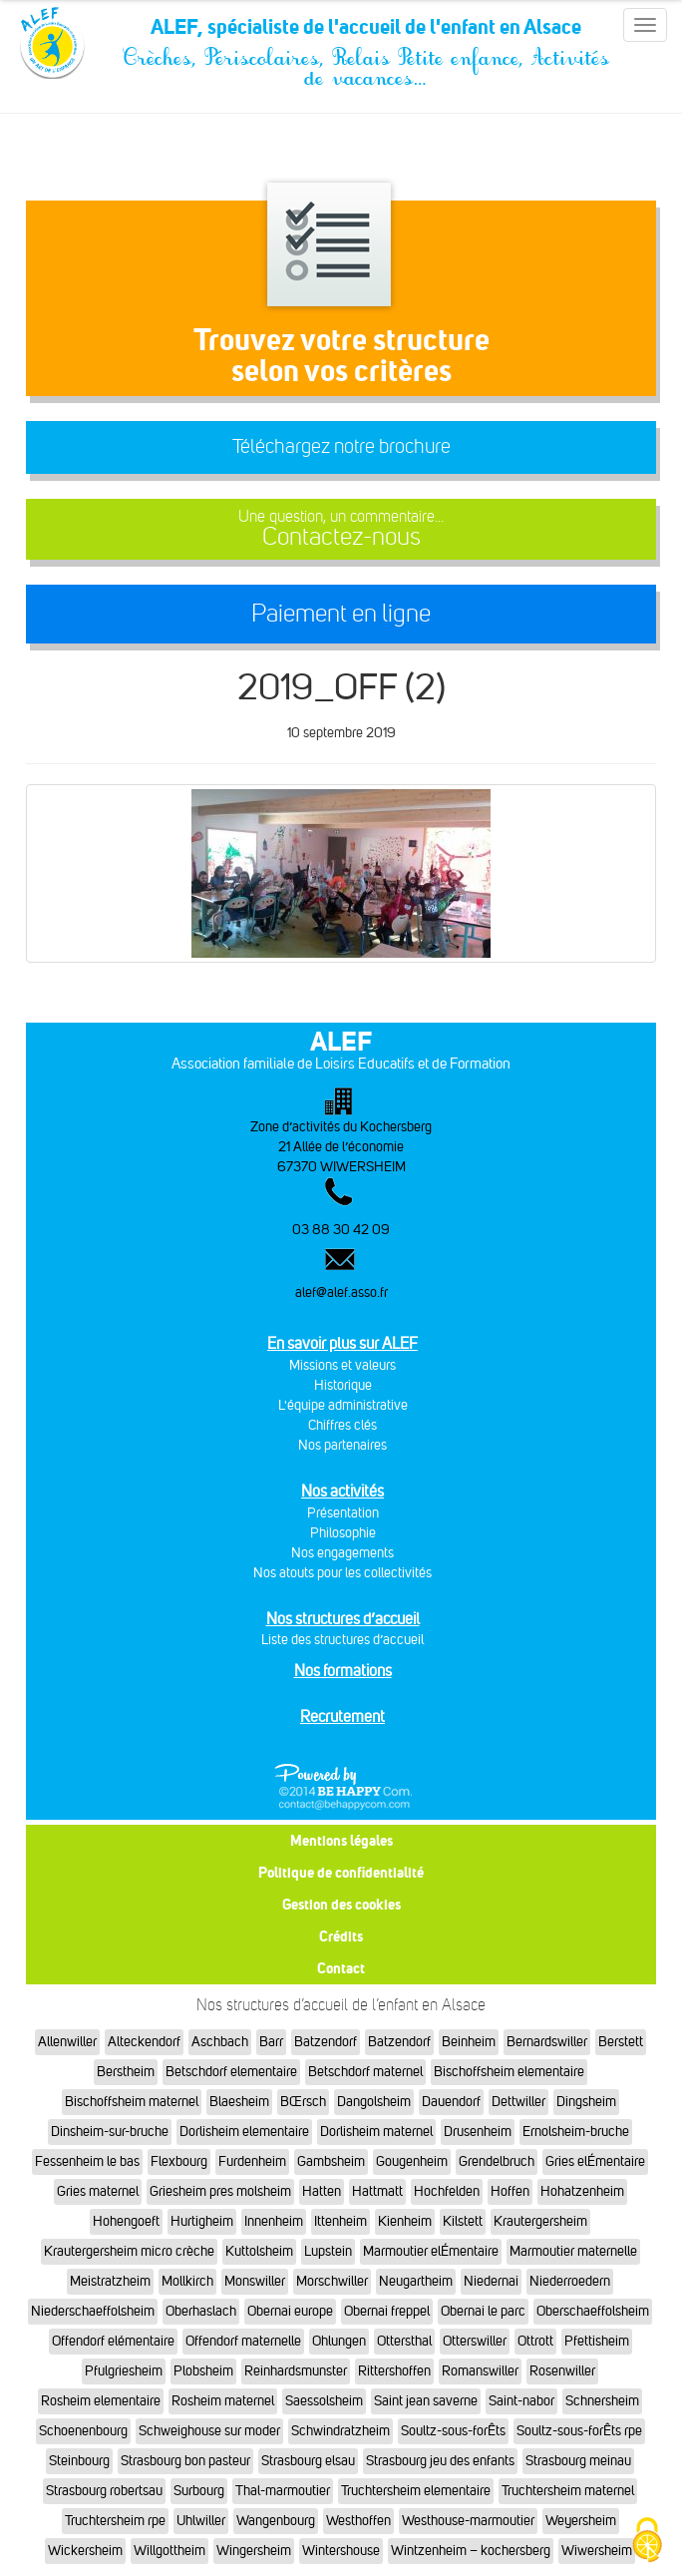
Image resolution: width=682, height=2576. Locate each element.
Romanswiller (480, 2370)
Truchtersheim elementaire (416, 2490)
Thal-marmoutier (282, 2490)
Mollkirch (187, 2281)
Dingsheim (586, 2101)
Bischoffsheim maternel (131, 2101)
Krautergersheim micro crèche (129, 2251)
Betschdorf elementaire (231, 2071)
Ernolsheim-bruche (575, 2131)
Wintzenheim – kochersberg (470, 2550)
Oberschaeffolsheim (592, 2311)
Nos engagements (342, 1552)
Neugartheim (416, 2281)
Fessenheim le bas (87, 2161)
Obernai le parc (483, 2311)
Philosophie (343, 1532)
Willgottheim (169, 2550)
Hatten (321, 2191)
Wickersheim (85, 2550)
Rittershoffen (394, 2370)
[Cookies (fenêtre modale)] (647, 2541)
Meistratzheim (110, 2281)
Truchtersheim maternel (568, 2490)
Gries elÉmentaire (595, 2161)
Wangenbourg (275, 2520)
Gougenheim (412, 2161)
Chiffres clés (342, 1425)
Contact (341, 1967)
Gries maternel (98, 2191)
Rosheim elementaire (101, 2400)
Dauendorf (451, 2101)
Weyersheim (580, 2520)
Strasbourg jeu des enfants (440, 2460)
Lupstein (328, 2251)
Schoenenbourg (83, 2430)
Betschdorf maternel (365, 2071)
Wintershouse (341, 2550)
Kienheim (405, 2221)
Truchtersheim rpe (115, 2520)
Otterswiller (475, 2341)
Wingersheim (253, 2550)
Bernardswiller (547, 2041)
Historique (343, 1385)
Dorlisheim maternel (376, 2131)
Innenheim (273, 2221)
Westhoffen (358, 2520)
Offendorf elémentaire (113, 2341)
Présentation (343, 1512)
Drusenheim (478, 2131)
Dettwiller (518, 2101)
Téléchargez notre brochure (341, 446)
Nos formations (343, 1670)
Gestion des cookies (341, 1904)
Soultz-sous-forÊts (453, 2430)
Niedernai (491, 2281)
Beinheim (469, 2041)
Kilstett (463, 2221)
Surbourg (198, 2490)
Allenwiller (67, 2041)
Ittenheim (340, 2221)
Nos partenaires (342, 1445)
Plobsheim (203, 2370)
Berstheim (126, 2071)
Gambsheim (331, 2161)
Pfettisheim (596, 2341)
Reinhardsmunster (295, 2370)
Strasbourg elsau (308, 2460)
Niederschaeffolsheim (93, 2311)
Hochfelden (447, 2191)
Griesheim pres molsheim (220, 2191)
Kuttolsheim (259, 2251)
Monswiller (254, 2281)
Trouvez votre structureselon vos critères (341, 354)
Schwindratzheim (340, 2430)
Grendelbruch (496, 2161)
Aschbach (219, 2041)
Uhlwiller (200, 2520)
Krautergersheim (540, 2221)
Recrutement (342, 1716)
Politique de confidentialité (341, 1872)
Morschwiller (332, 2281)
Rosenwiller (562, 2370)
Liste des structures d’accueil (342, 1639)
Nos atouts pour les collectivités (342, 1572)
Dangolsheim (374, 2101)
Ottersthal (404, 2341)
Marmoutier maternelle (573, 2251)
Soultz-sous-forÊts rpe (579, 2430)
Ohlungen (339, 2341)
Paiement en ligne (341, 614)
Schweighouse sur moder (209, 2430)
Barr (271, 2041)
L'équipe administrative (343, 1405)
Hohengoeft (126, 2221)
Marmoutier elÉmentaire (431, 2251)
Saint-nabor (521, 2400)
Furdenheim (252, 2161)
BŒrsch (303, 2101)
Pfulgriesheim (124, 2370)
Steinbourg (79, 2460)
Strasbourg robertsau (104, 2490)
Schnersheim (602, 2400)
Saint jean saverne (426, 2400)
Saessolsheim (324, 2400)
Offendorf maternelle (243, 2341)
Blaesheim (239, 2101)
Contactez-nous (341, 529)
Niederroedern (569, 2281)
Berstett (620, 2041)
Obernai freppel (387, 2311)
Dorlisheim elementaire (244, 2131)
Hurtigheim (201, 2221)
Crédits (341, 1936)
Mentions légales (341, 1840)
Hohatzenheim (582, 2191)
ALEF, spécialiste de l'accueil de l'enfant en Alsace (366, 32)
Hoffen (510, 2191)
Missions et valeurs (342, 1365)
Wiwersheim (596, 2550)
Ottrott (535, 2341)
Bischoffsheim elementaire (509, 2071)
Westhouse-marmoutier (468, 2520)
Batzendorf (325, 2041)
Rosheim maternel (222, 2400)
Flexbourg (179, 2161)
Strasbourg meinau (578, 2460)
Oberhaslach (201, 2311)
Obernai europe (290, 2311)
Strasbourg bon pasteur (185, 2460)
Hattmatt (377, 2191)
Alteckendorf (144, 2041)
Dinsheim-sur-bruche (110, 2131)
